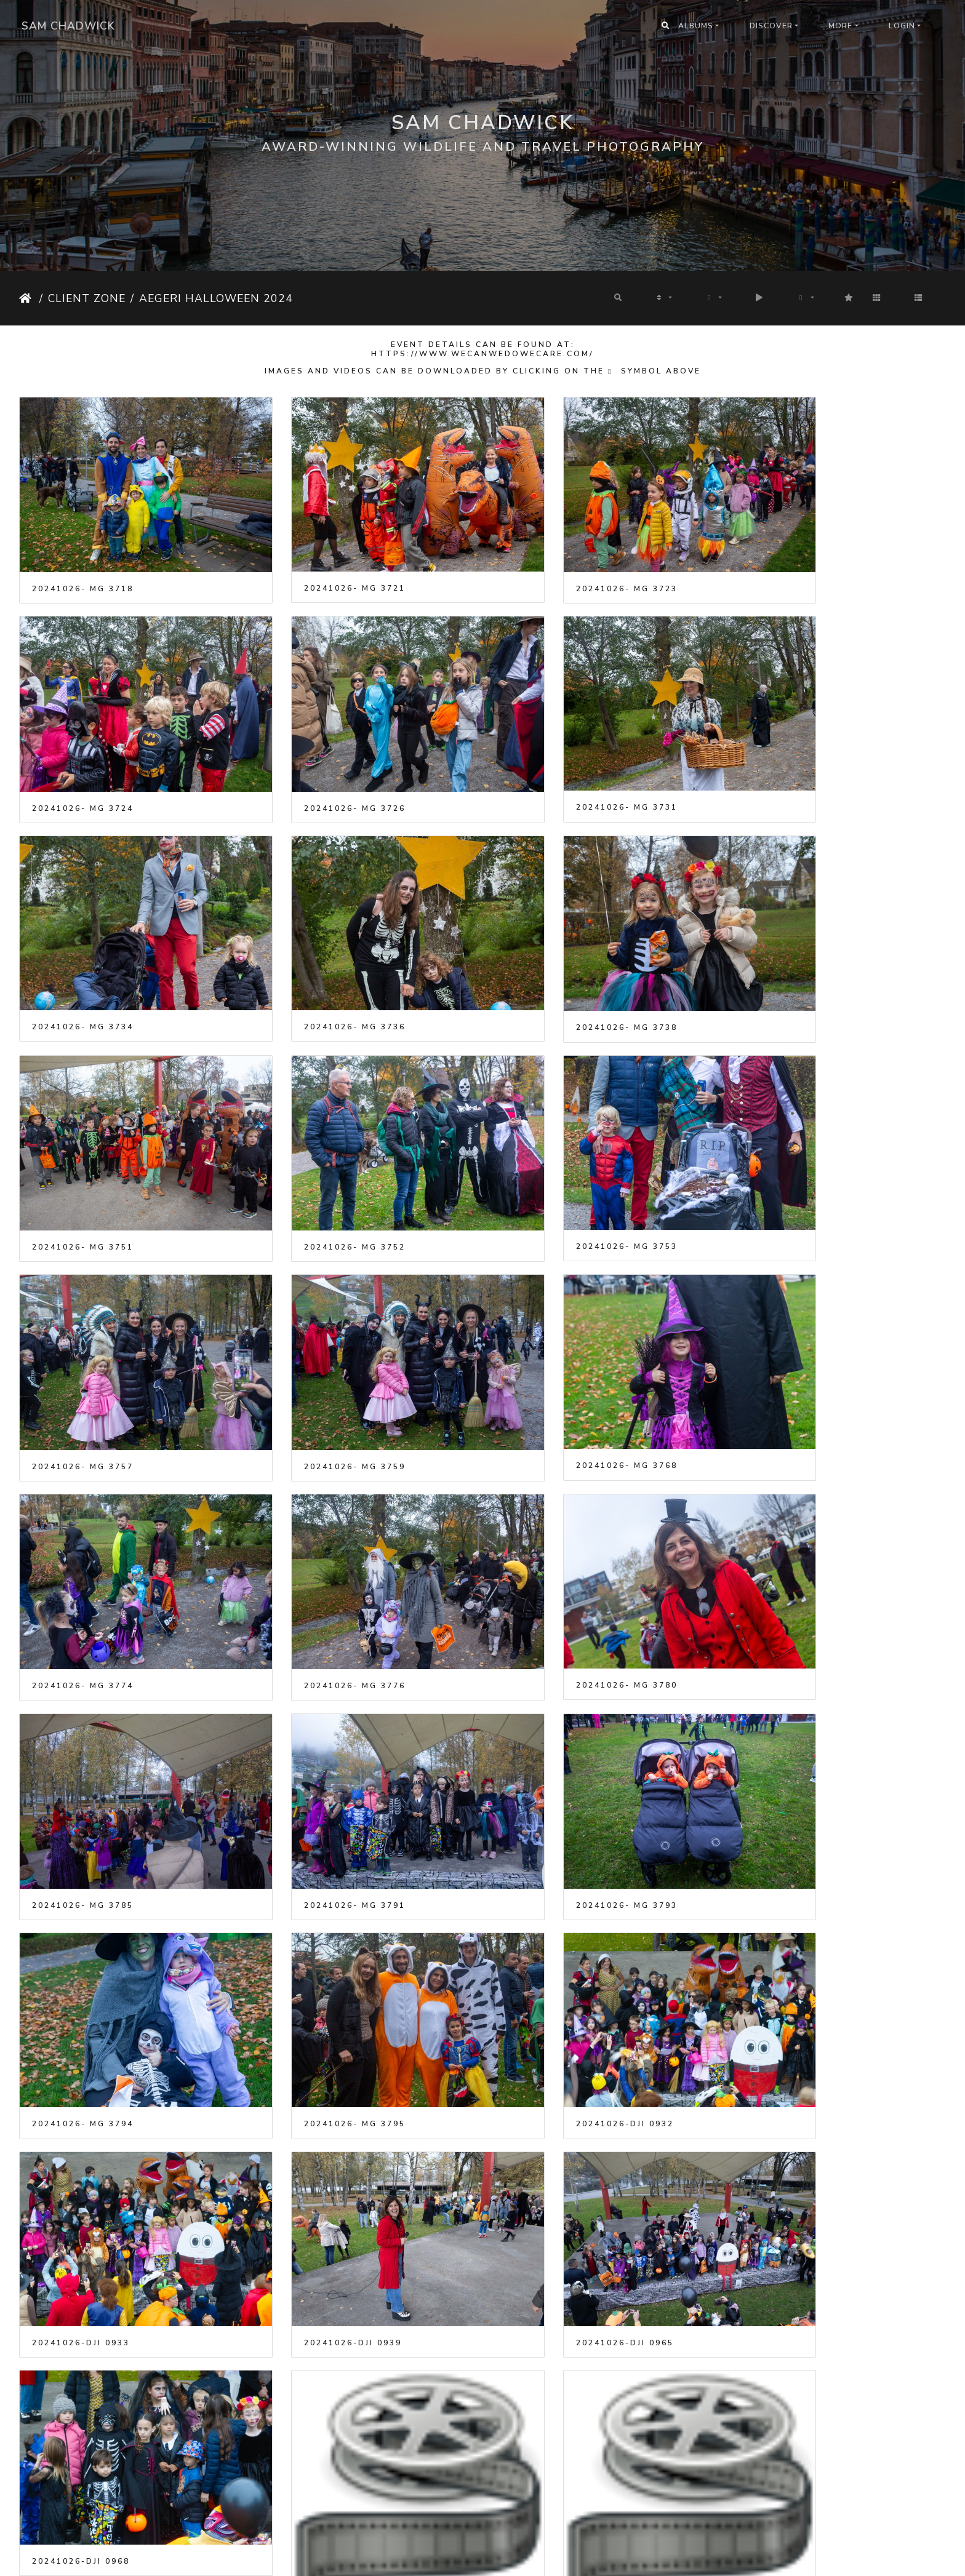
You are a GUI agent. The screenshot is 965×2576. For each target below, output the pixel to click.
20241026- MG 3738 (83, 953)
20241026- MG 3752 (555, 953)
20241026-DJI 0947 (790, 2254)
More (840, 26)
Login (902, 26)
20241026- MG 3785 (555, 1343)
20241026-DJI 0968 (790, 1732)
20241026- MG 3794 (319, 1537)
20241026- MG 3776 (83, 1343)
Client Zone (87, 298)
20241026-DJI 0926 (554, 1992)
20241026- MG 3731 (319, 758)
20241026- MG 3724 (792, 564)
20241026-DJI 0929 (790, 1992)
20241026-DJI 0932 (790, 1537)
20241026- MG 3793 (83, 1538)
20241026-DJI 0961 (81, 2515)
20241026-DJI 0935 (81, 2254)
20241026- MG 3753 (792, 953)
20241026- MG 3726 (83, 759)
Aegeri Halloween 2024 (216, 298)
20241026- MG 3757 (83, 1148)
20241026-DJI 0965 (554, 1732)
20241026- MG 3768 (555, 1147)
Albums (695, 26)
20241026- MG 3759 (319, 1148)
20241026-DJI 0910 (81, 1992)
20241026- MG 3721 (319, 563)
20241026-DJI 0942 (317, 2254)
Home (26, 298)
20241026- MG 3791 (792, 1343)
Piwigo (499, 2558)
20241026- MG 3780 (319, 1342)
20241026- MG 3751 (319, 953)
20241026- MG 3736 (792, 758)
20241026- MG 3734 (555, 758)
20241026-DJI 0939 (317, 1732)
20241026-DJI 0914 (317, 1992)
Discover (771, 26)
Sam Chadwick (68, 25)
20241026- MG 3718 (83, 564)
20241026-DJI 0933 (81, 1732)
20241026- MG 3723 (555, 564)
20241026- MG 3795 (555, 1537)
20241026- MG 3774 (792, 1148)
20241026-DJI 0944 (554, 2254)
